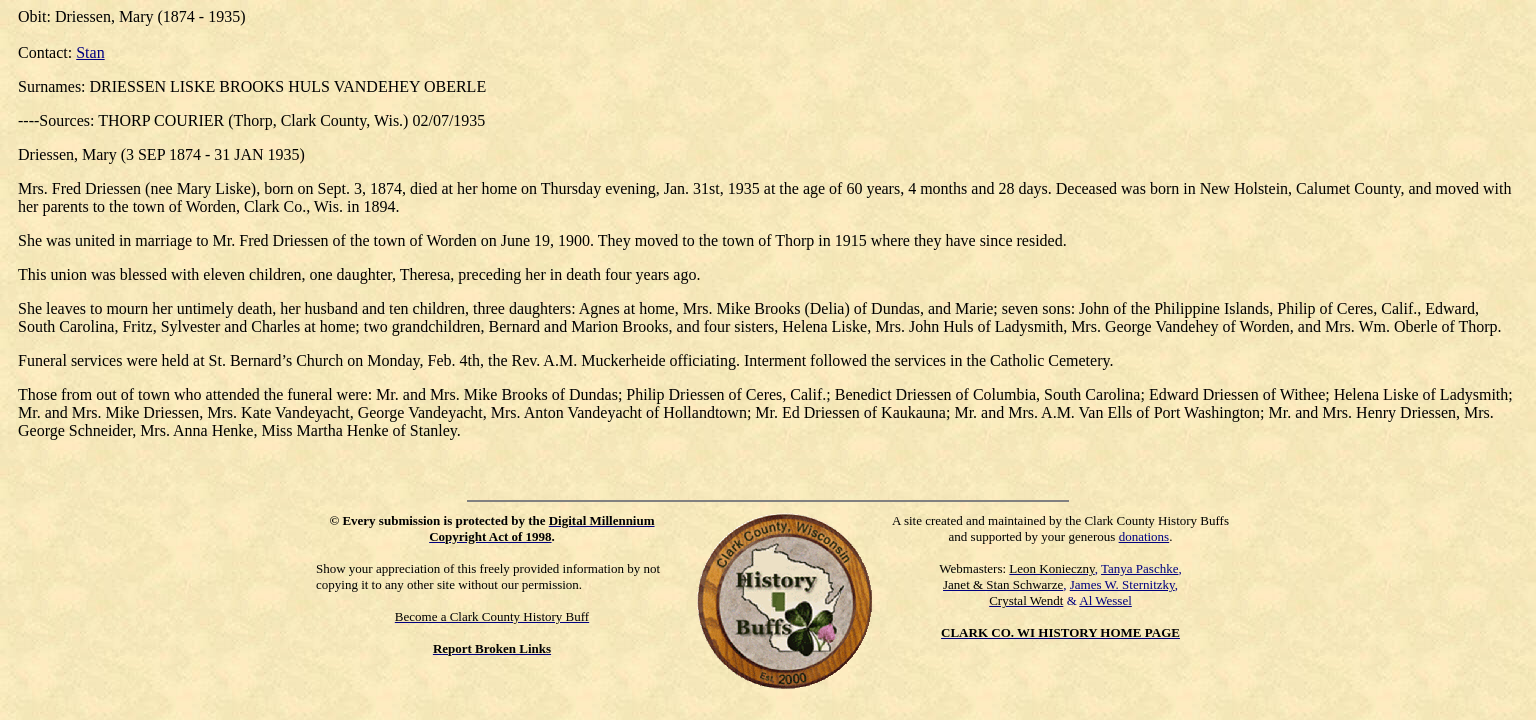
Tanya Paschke (1139, 568)
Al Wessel (1105, 600)
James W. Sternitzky (1122, 584)
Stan (90, 52)
